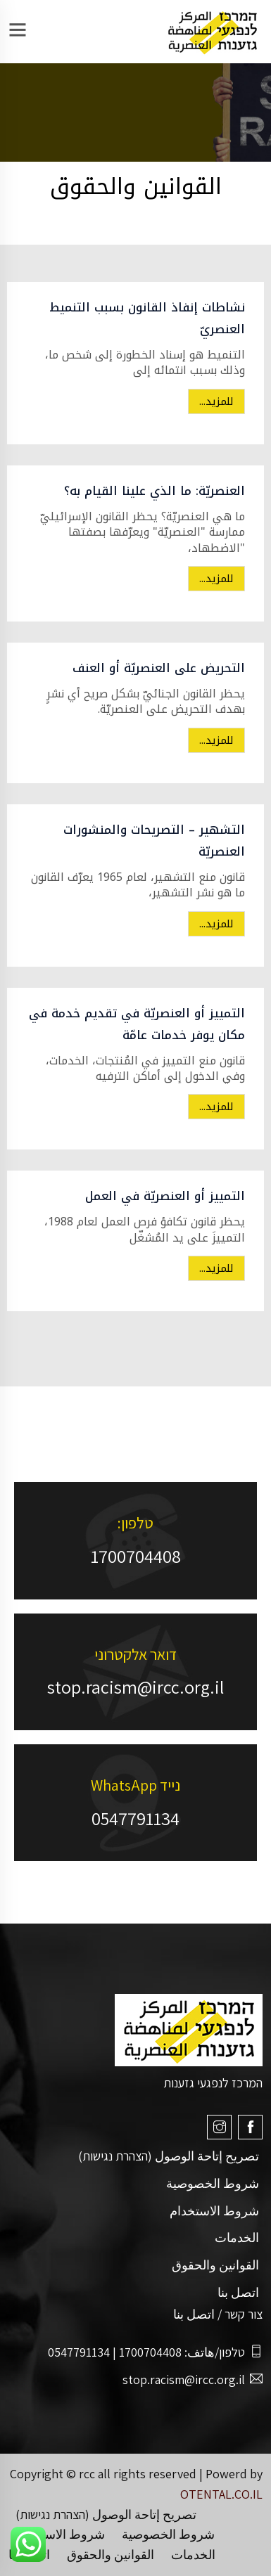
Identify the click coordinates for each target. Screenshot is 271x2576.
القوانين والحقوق (215, 2265)
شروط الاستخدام (214, 2211)
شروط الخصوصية (212, 2183)
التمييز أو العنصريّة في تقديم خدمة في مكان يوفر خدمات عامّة (137, 1024)
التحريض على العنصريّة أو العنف (159, 668)
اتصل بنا (238, 2292)
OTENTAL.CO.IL (221, 2494)
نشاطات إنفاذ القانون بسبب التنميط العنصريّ (147, 318)
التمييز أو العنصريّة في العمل (165, 1196)
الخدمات (237, 2237)
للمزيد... (216, 401)
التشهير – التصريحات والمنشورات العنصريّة (154, 840)
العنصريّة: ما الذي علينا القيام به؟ (154, 490)
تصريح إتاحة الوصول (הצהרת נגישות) (168, 2156)
